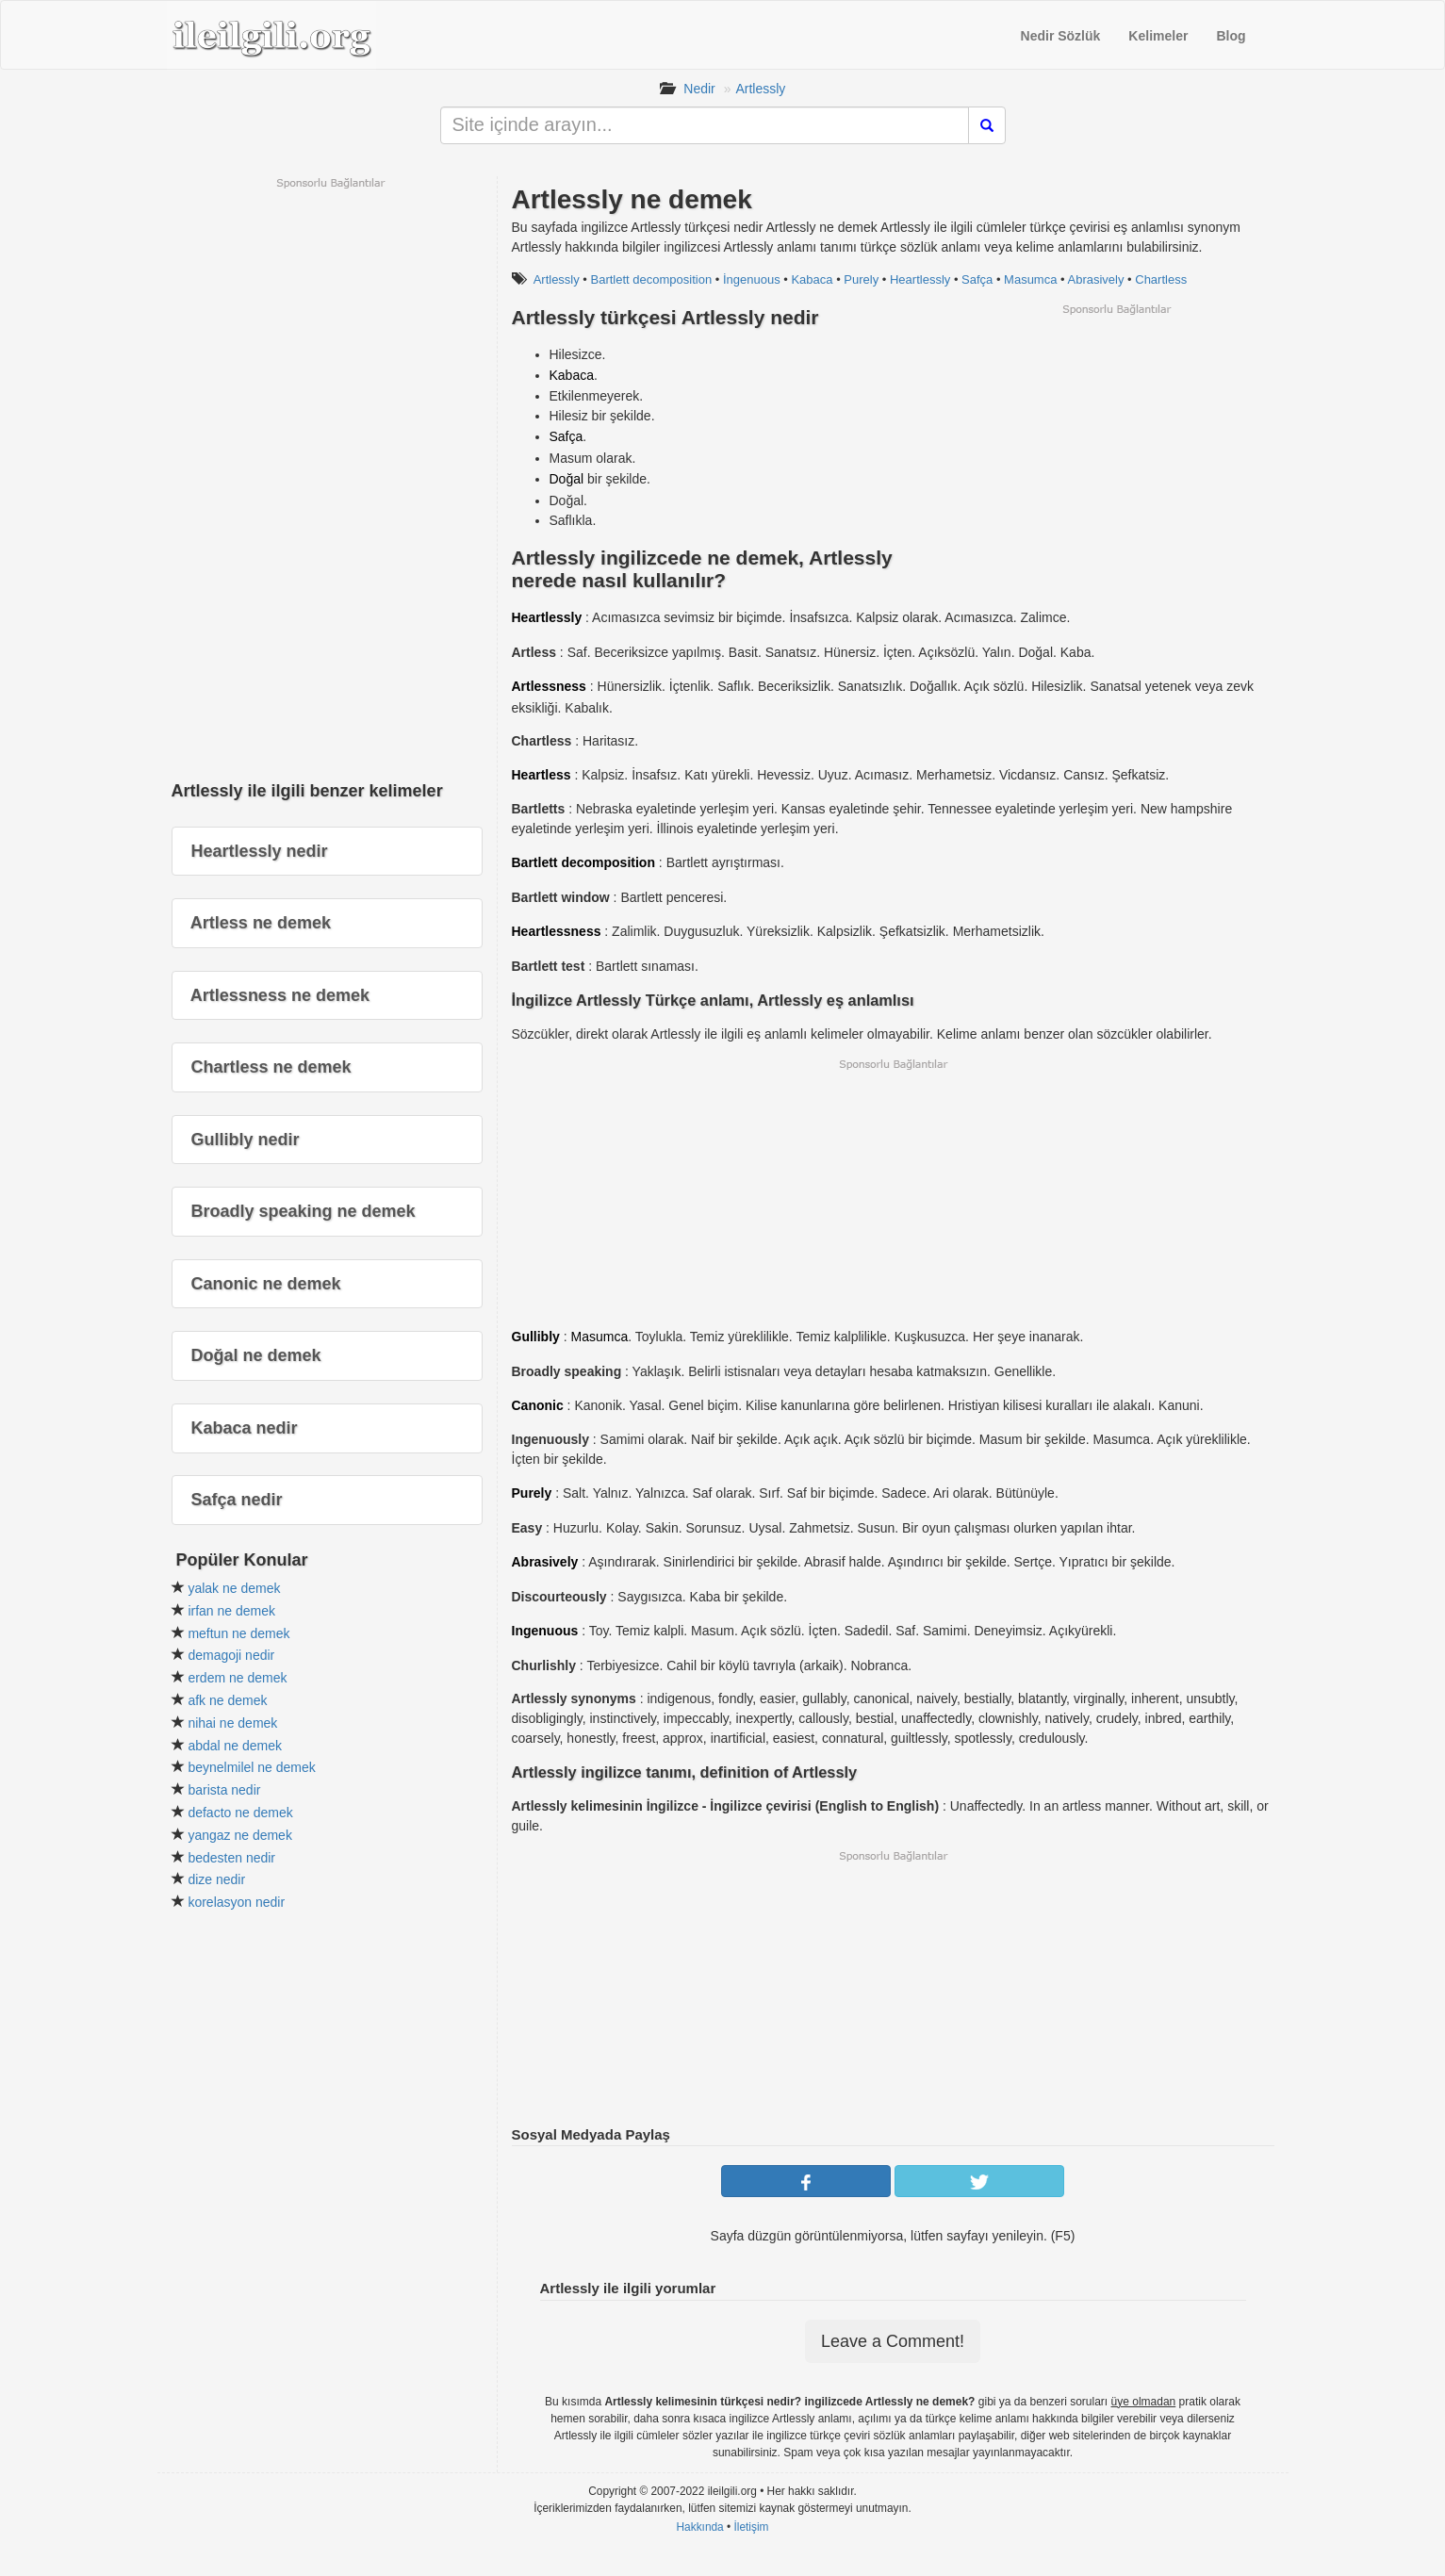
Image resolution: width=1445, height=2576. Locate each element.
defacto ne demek (240, 1812)
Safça (977, 279)
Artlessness (549, 686)
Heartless (541, 774)
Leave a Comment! (892, 2341)
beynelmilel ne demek (251, 1767)
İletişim (751, 2527)
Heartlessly (920, 279)
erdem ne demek (237, 1677)
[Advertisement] (1116, 449)
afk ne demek (227, 1700)
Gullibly (536, 1336)
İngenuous (751, 279)
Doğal (567, 478)
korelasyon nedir (236, 1902)
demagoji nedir (231, 1655)
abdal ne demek (235, 1745)
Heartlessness (556, 931)
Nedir (698, 88)
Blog (1230, 35)
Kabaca (811, 279)
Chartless (1161, 279)
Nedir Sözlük (1061, 35)
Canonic (538, 1405)
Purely (861, 279)
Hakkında (699, 2527)
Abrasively (1096, 279)
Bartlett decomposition (652, 279)
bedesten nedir (231, 1857)
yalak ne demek (234, 1588)
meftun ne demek (238, 1633)
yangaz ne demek (240, 1835)
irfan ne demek (231, 1610)
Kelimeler (1158, 35)
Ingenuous (545, 1630)
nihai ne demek (232, 1723)
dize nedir (216, 1879)
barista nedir (224, 1789)
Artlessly (760, 88)
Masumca (1030, 279)
